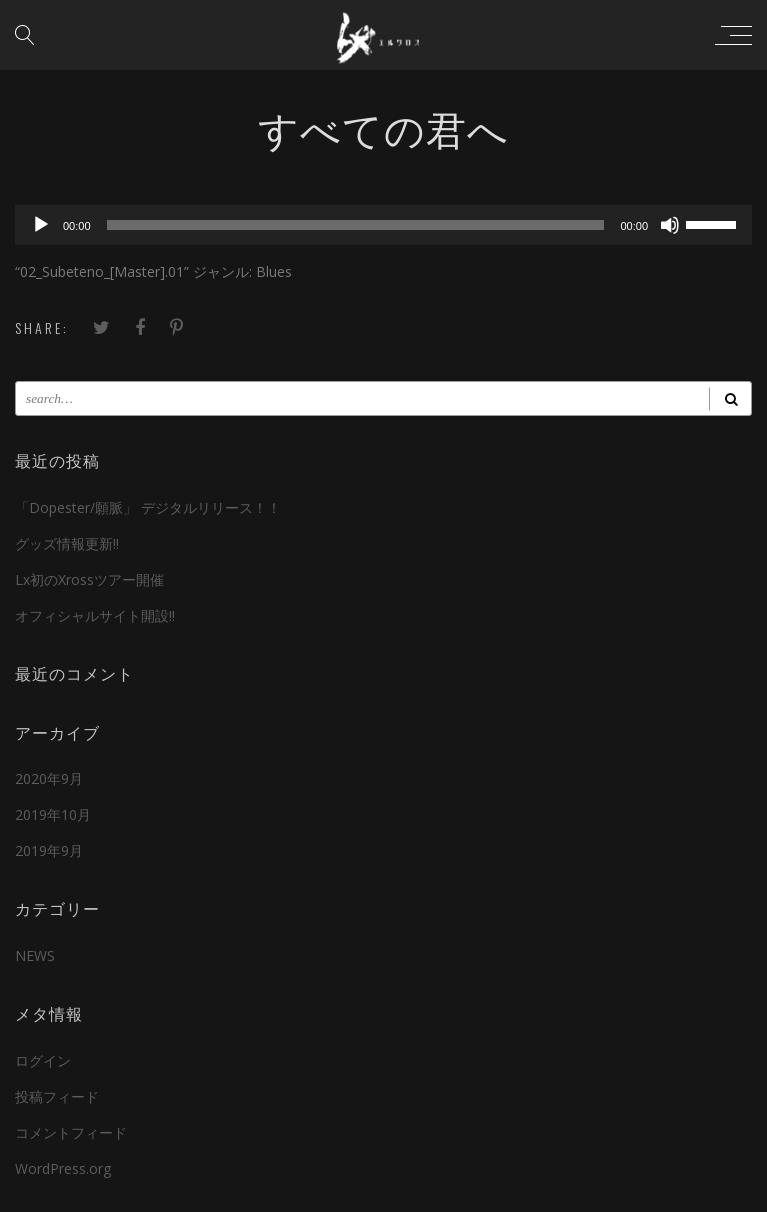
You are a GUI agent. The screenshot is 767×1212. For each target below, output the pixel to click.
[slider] (356, 225)
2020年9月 (49, 778)
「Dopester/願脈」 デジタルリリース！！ (148, 507)
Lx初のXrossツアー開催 (89, 579)
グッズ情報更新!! (67, 543)
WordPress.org (63, 1168)
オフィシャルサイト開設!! (95, 615)
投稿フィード (57, 1096)
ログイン (43, 1060)
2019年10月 (53, 814)
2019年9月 (49, 850)
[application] (383, 225)
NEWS (35, 955)
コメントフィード (71, 1132)
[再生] (41, 225)
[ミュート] (670, 225)
